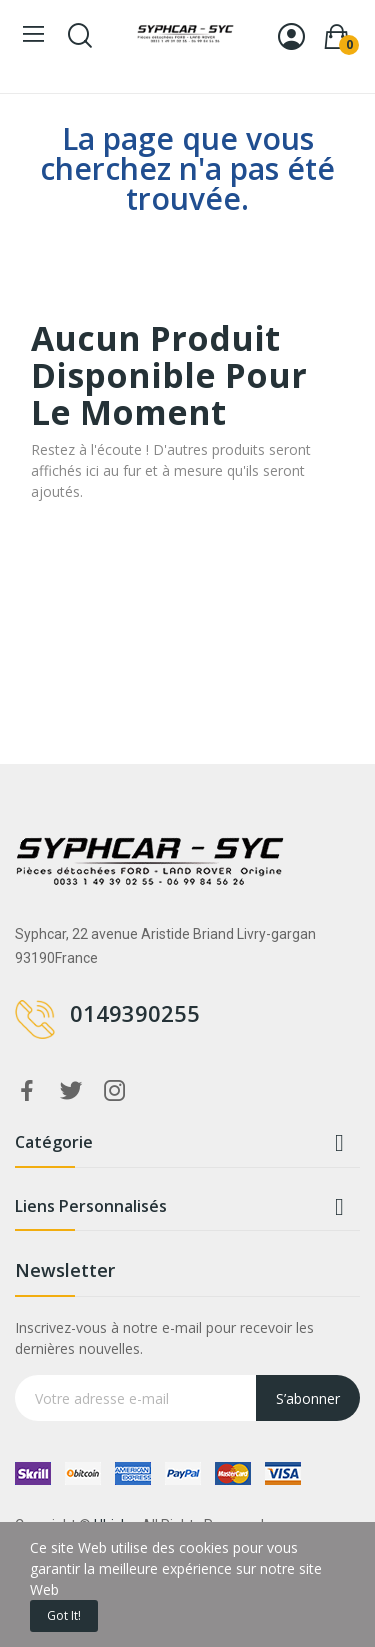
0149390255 (135, 1013)
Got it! (64, 1615)
